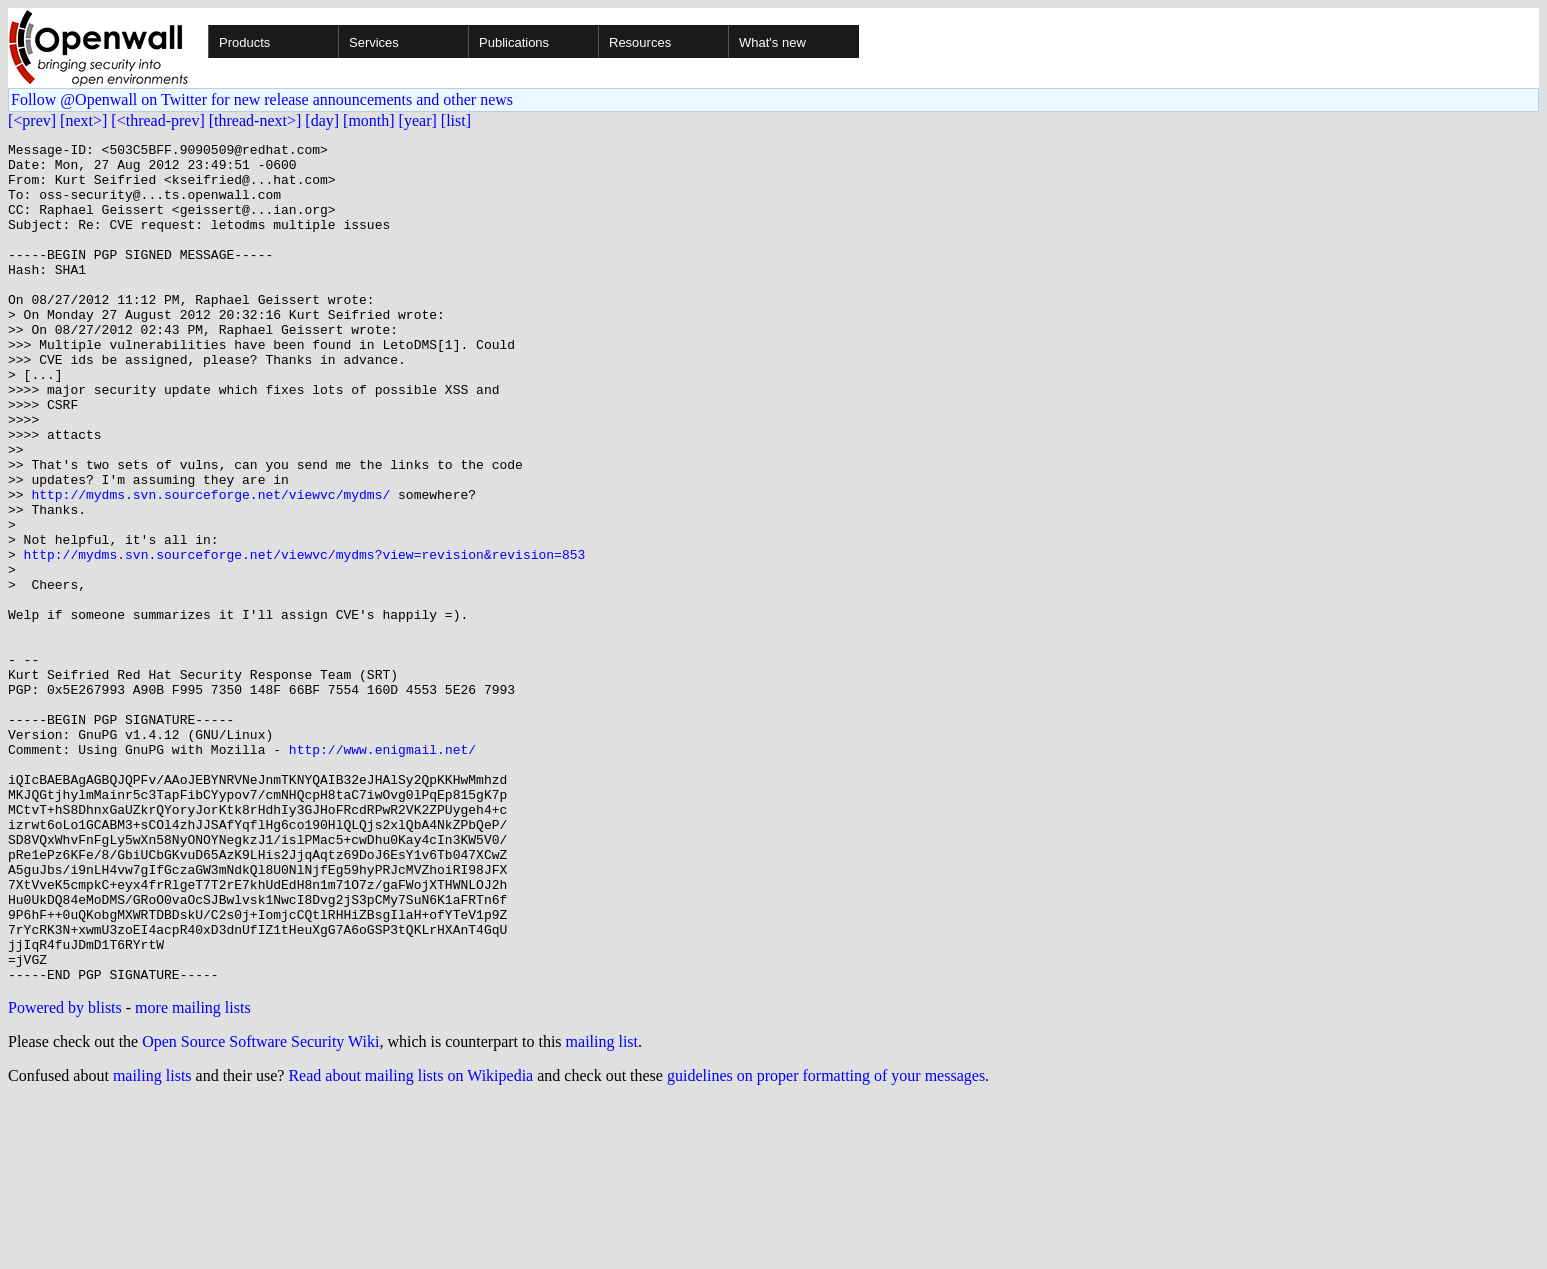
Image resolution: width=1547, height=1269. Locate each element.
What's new (772, 42)
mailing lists (152, 1243)
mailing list (602, 1209)
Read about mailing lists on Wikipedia (410, 1243)
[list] (456, 120)
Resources (640, 42)
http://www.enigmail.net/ (382, 872)
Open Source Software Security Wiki (260, 1209)
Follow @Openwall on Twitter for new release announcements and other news (262, 99)
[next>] (83, 120)
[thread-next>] (255, 120)
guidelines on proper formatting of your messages (826, 1243)
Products (244, 42)
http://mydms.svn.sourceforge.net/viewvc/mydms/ (210, 566)
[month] (369, 120)
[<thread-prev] (157, 120)
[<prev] (32, 120)
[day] (322, 120)
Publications (514, 42)
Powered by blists (65, 1175)
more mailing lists (193, 1175)
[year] (418, 120)
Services (374, 42)
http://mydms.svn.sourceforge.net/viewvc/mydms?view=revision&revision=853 (305, 638)
